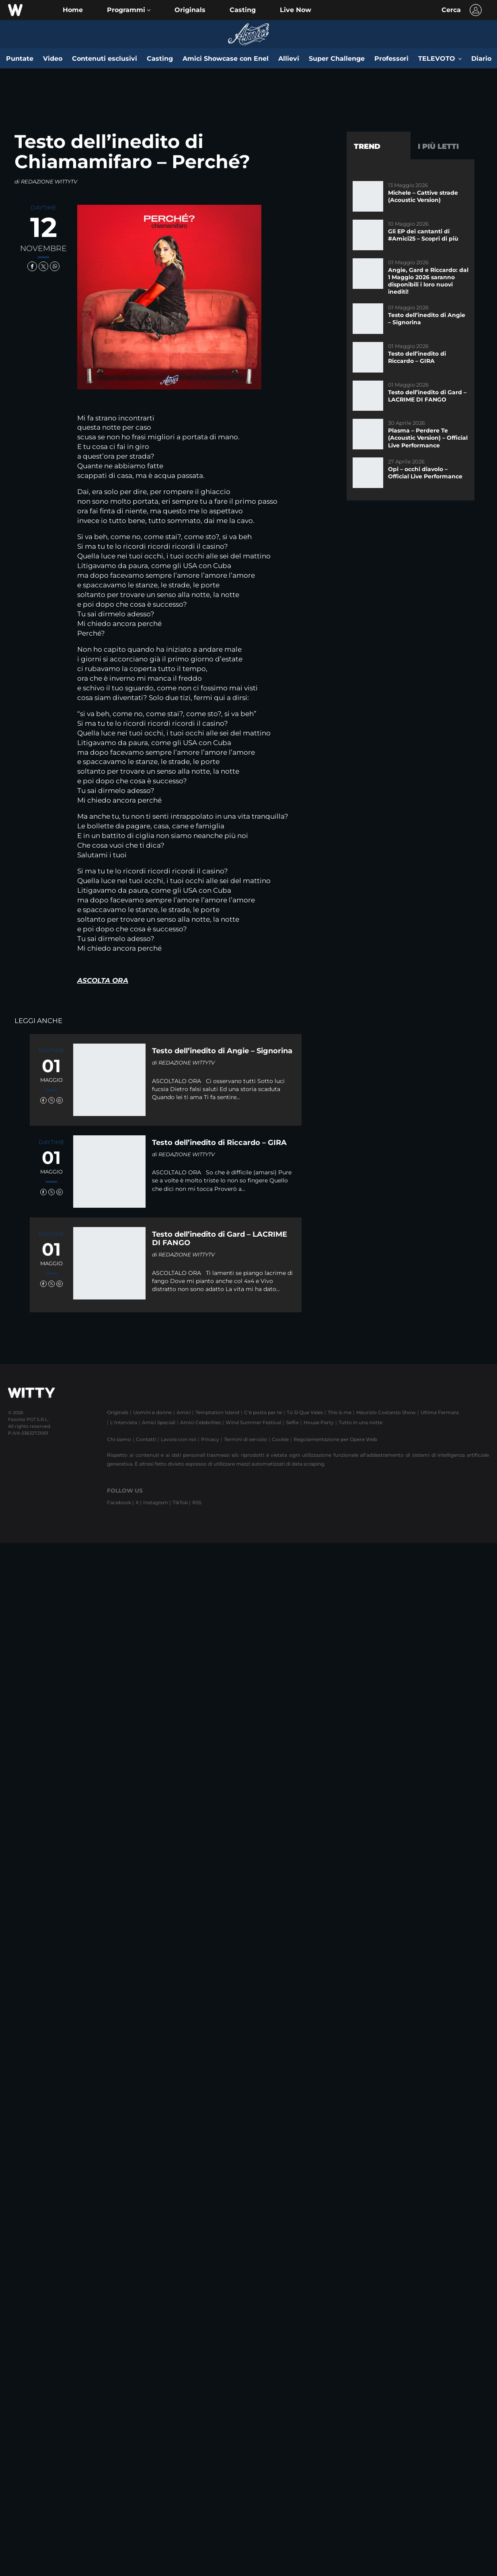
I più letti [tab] (438, 146)
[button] (128, 10)
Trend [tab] (367, 146)
